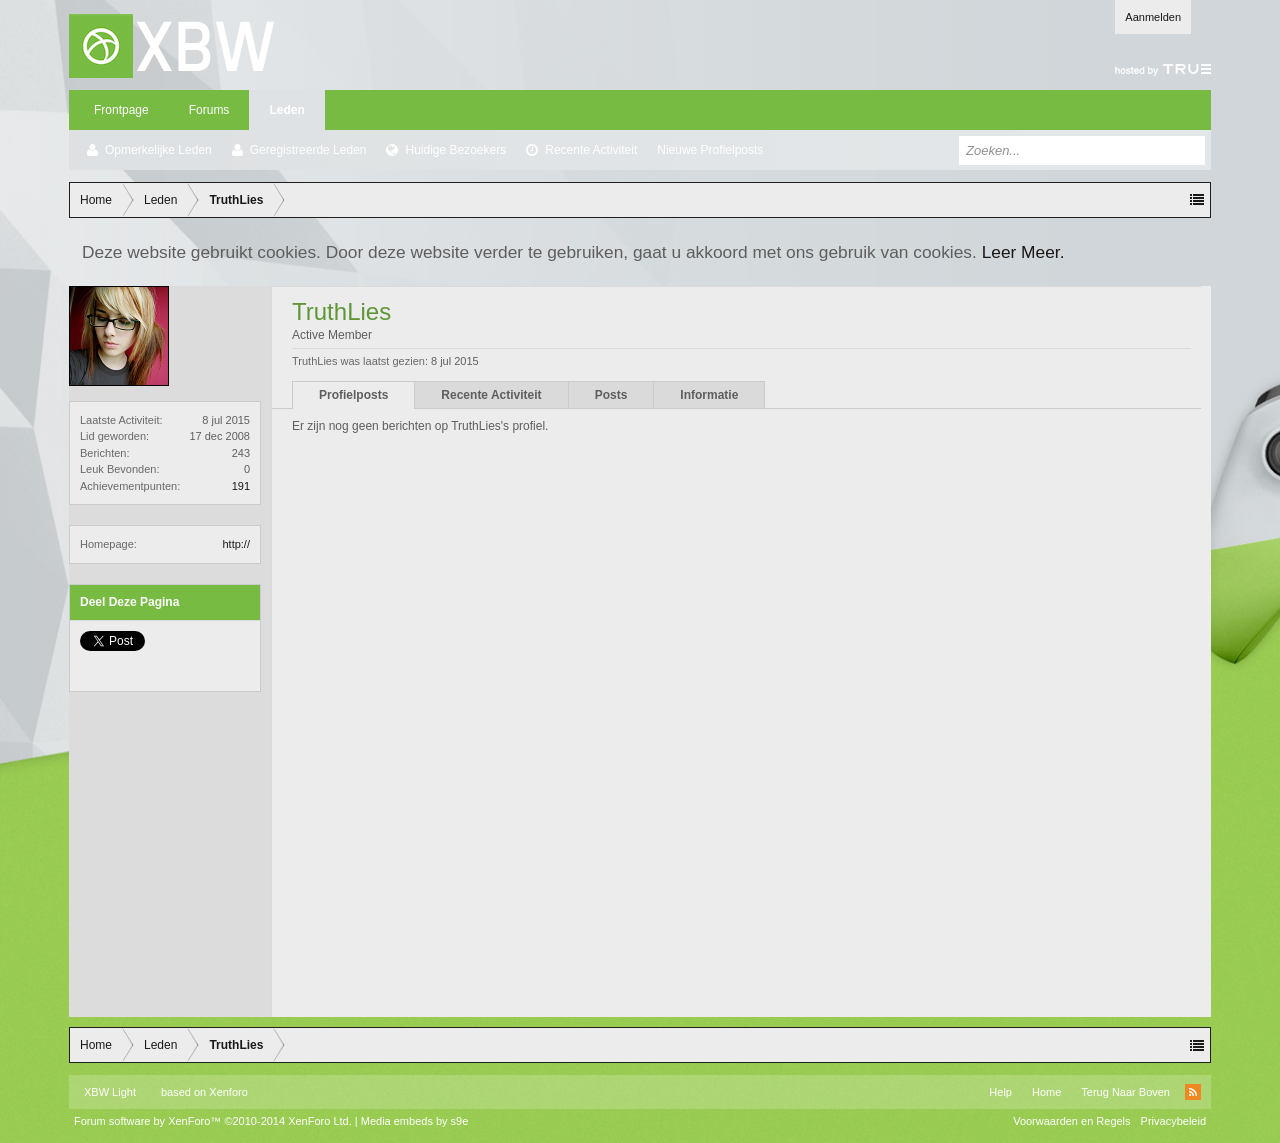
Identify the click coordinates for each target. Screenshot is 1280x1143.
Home (1046, 1092)
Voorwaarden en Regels (1071, 1121)
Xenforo (228, 1092)
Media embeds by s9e (415, 1121)
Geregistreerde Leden (308, 150)
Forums (209, 110)
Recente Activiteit (591, 150)
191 (241, 486)
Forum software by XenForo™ (213, 1121)
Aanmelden (1153, 17)
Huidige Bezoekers (455, 150)
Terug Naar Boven (1125, 1092)
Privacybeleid (1173, 1121)
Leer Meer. (1023, 252)
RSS (1193, 1092)
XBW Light (110, 1092)
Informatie (709, 395)
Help (1000, 1092)
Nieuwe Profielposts (710, 150)
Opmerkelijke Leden (158, 150)
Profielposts (353, 395)
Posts (611, 395)
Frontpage (121, 110)
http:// (236, 544)
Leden (286, 110)
